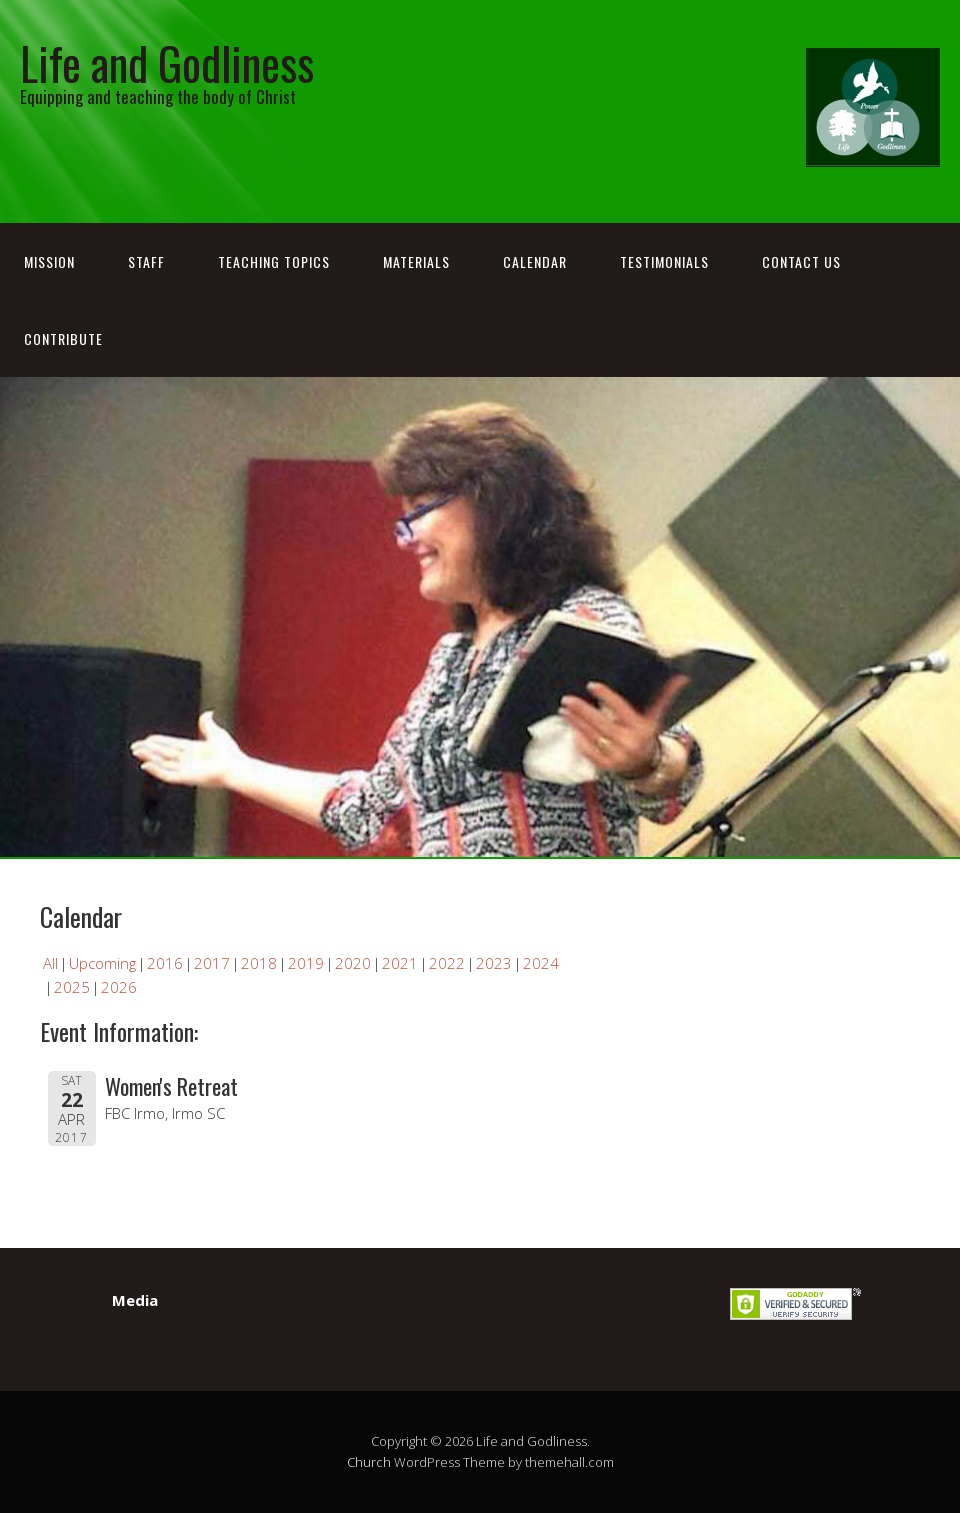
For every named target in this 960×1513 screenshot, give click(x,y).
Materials (416, 261)
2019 (306, 963)
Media (135, 1300)
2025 (72, 987)
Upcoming (102, 963)
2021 (400, 963)
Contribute (63, 338)
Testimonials (664, 261)
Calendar (535, 261)
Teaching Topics (274, 261)
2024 (541, 963)
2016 (165, 963)
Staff (146, 261)
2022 (447, 963)
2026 (119, 987)
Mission (49, 261)
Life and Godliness (167, 62)
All (50, 963)
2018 (259, 963)
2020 (353, 963)
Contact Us (801, 261)
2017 (212, 963)
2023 (494, 963)
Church (369, 1462)
